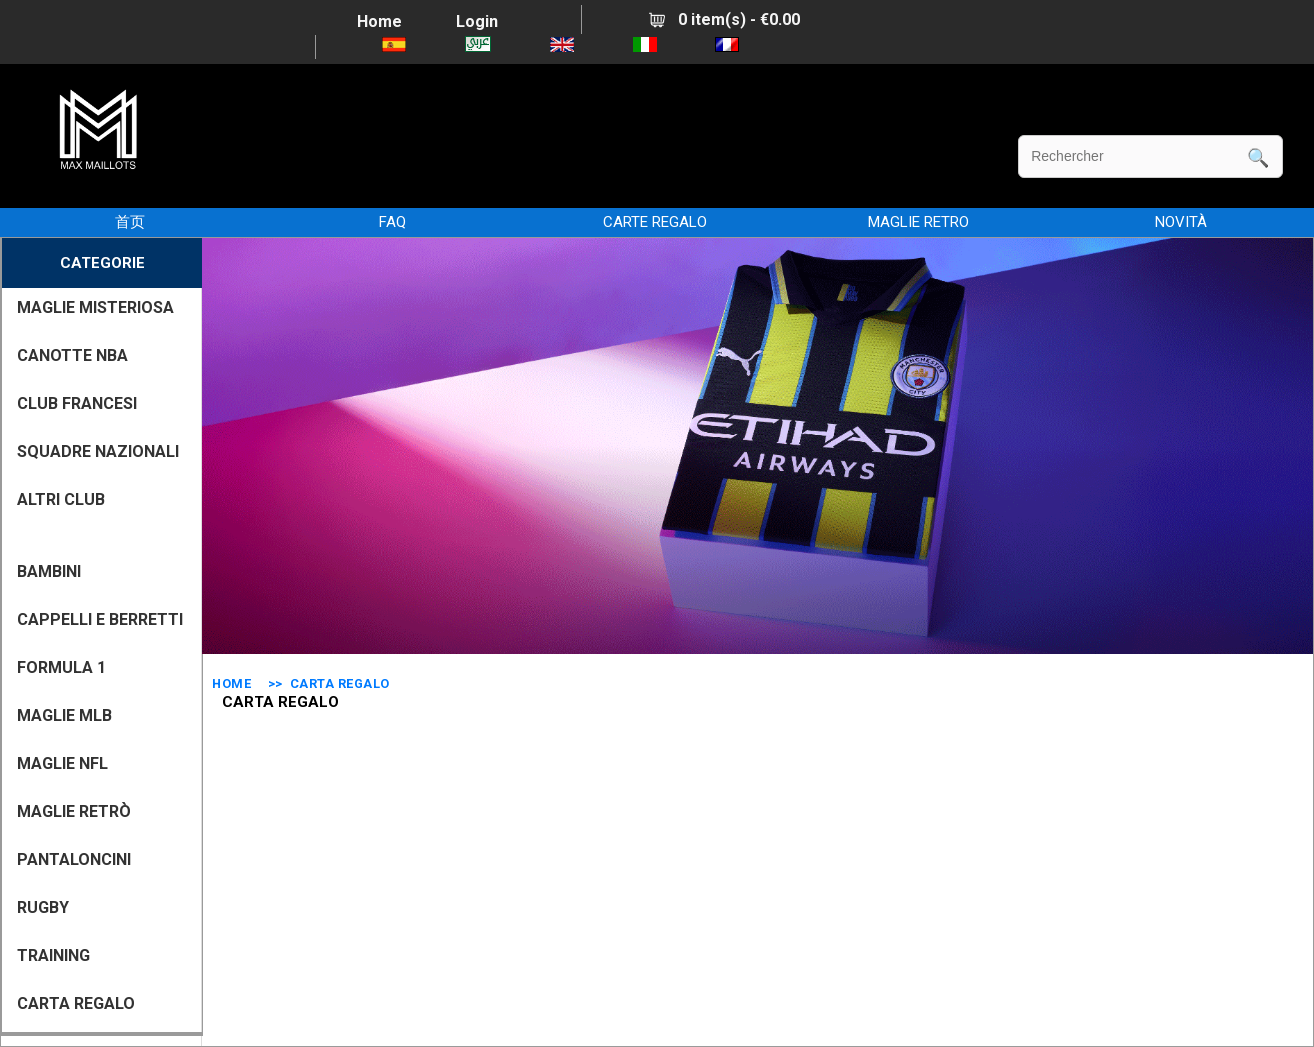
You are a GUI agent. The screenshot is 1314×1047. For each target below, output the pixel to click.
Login (477, 21)
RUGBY (43, 907)
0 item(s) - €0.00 (724, 19)
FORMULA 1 (61, 667)
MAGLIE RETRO (918, 222)
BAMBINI (49, 571)
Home (379, 21)
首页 (130, 222)
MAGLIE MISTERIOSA (95, 307)
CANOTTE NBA (72, 355)
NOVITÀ (1181, 222)
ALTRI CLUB (61, 499)
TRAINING (53, 955)
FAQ (392, 222)
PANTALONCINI (74, 859)
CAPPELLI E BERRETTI (100, 619)
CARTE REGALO (655, 222)
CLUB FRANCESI (77, 403)
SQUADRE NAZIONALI (98, 451)
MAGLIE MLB (64, 715)
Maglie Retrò (74, 811)
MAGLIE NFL (62, 763)
